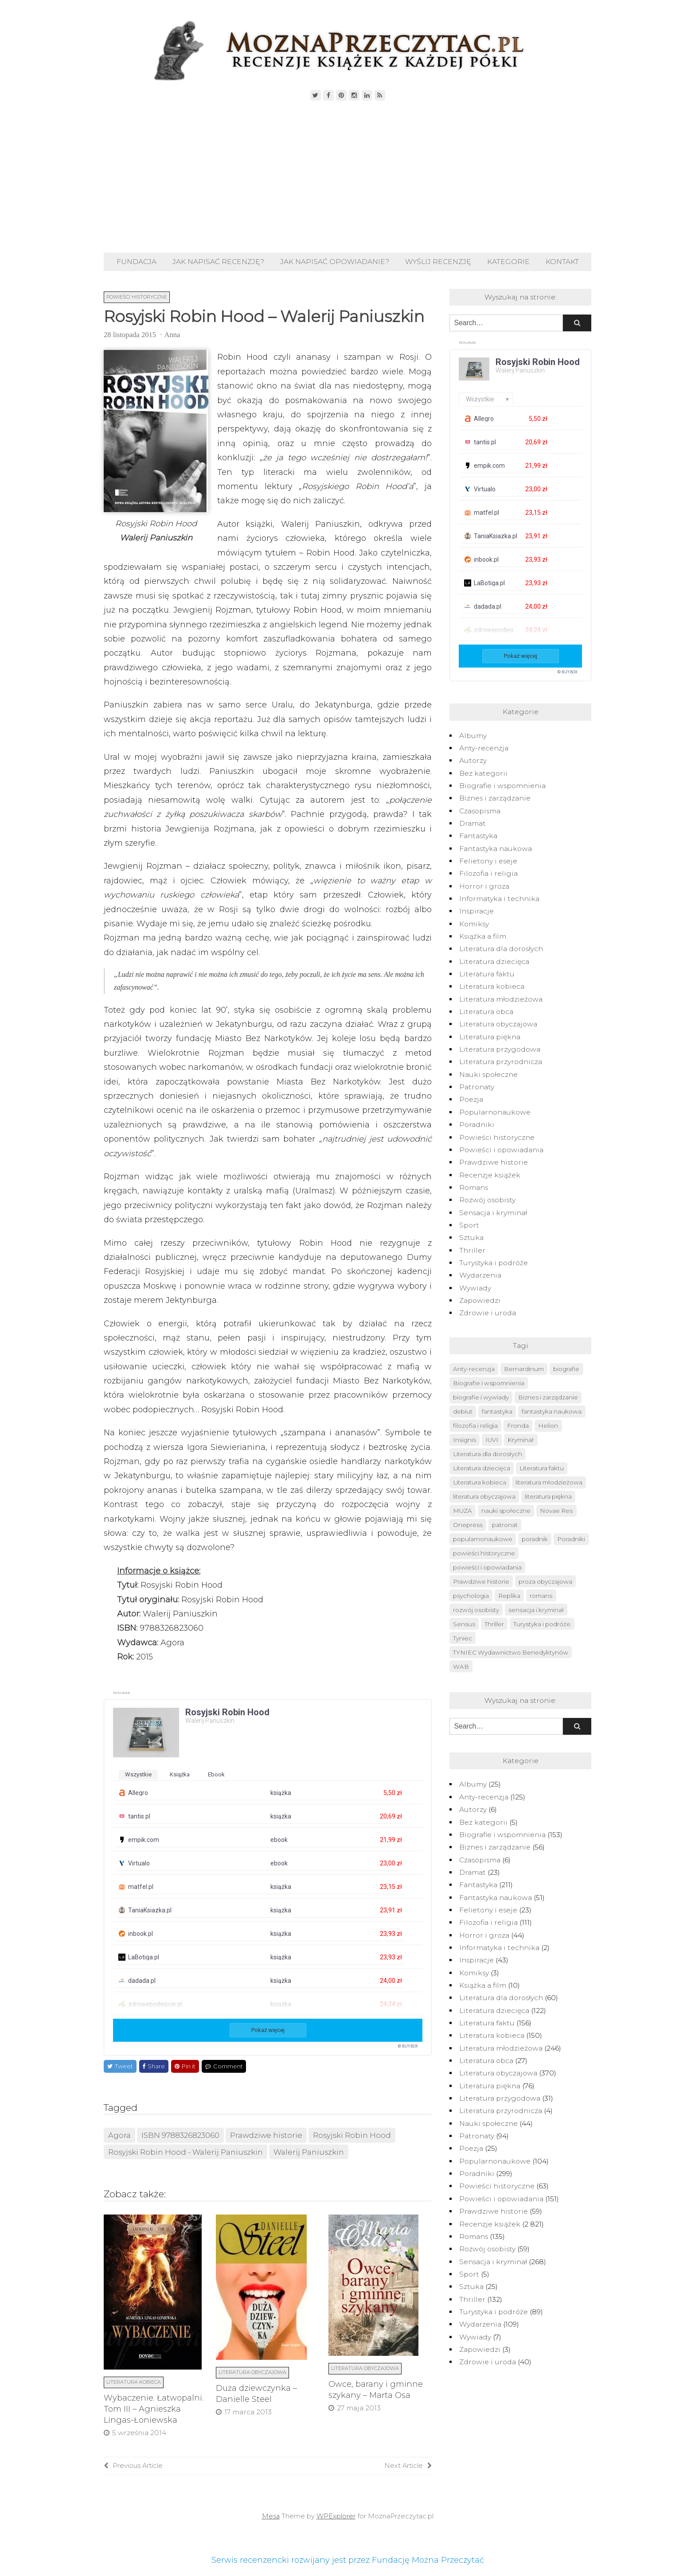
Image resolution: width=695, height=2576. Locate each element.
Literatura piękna (489, 1037)
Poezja (471, 1099)
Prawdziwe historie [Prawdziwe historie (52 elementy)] (481, 1581)
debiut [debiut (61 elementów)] (462, 1411)
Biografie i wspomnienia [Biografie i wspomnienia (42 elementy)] (488, 1383)
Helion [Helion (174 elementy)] (548, 1425)
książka (180, 1774)
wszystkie (138, 1774)
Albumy (473, 735)
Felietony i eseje (488, 861)
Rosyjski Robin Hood (352, 2135)
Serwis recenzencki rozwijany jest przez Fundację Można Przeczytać (347, 2560)
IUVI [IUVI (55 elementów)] (491, 1439)
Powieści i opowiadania (501, 1150)
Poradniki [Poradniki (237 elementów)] (571, 1538)
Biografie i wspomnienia (502, 785)
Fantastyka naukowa (495, 848)
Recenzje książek (489, 1175)
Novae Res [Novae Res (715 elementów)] (556, 1510)
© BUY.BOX (408, 2046)
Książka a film (482, 936)
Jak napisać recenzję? (218, 261)
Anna (172, 334)
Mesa (271, 2516)
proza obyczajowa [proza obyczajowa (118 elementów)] (545, 1581)
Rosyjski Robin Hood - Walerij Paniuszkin (185, 2152)
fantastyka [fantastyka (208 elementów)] (497, 1411)
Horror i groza (484, 886)
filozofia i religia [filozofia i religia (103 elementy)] (475, 1425)
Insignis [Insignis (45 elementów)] (464, 1439)
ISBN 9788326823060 (180, 2135)
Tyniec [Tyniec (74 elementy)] (462, 1638)
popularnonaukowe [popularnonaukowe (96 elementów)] (482, 1538)
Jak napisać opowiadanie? (334, 261)
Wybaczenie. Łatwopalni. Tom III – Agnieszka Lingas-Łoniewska (153, 2409)
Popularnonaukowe (495, 1112)
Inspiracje (476, 911)
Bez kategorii (483, 773)
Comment (224, 2066)
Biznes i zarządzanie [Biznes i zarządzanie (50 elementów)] (548, 1397)
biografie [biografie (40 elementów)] (566, 1368)
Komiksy (474, 924)
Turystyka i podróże (493, 1263)
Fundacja (136, 261)
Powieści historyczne (136, 297)
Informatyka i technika (499, 898)
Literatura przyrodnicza (500, 1061)
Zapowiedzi (479, 1300)
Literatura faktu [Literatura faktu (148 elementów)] (541, 1468)
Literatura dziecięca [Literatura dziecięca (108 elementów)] (481, 1468)
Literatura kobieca (133, 2382)
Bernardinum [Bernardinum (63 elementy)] (524, 1368)
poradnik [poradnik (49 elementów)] (535, 1538)
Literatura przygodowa (499, 1049)
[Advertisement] (347, 177)
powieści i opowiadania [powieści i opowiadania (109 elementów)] (487, 1567)
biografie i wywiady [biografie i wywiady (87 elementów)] (481, 1397)
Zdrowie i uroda (487, 1313)
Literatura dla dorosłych (501, 948)
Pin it (185, 2066)
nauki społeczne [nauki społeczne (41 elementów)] (506, 1510)
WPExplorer (335, 2516)
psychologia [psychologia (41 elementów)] (471, 1595)
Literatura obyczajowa (252, 2372)
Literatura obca (486, 1011)
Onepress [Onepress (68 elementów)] (468, 1524)
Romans (473, 1187)
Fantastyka (478, 835)
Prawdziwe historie (266, 2135)
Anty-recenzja (483, 748)
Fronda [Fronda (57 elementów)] (518, 1425)
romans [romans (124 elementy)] (541, 1595)
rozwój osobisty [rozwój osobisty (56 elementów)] (476, 1609)
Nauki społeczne (488, 1074)
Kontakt (562, 261)
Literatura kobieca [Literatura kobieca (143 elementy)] (479, 1482)
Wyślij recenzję (438, 261)
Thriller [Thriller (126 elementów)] (494, 1624)
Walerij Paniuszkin (308, 2152)
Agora (119, 2135)
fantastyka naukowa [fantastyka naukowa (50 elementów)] (552, 1411)
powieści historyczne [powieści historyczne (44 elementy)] (484, 1553)
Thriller (472, 1250)
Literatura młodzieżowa (501, 999)
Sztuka (471, 1237)
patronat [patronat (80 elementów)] (505, 1524)
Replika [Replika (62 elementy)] (509, 1595)
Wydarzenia (480, 1275)
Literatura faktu (487, 974)
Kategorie (508, 261)
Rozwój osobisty (487, 1200)
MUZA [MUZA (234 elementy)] (462, 1510)
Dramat (472, 823)
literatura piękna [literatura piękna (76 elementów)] (548, 1496)
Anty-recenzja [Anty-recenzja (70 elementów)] (474, 1368)
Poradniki (476, 1124)
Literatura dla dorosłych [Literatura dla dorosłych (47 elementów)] (487, 1453)
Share (153, 2066)
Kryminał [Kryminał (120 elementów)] (521, 1439)
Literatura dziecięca (494, 961)
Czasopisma (479, 811)
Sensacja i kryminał (493, 1212)
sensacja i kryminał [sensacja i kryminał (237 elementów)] (536, 1609)
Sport (469, 1225)
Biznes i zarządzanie (495, 798)
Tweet (120, 2066)
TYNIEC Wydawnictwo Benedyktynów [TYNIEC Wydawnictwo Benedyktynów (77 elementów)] (510, 1652)
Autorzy (473, 760)
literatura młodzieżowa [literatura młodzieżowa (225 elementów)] (548, 1482)
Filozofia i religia (488, 873)
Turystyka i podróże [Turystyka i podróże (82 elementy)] (541, 1624)
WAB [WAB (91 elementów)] (461, 1666)
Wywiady (475, 1288)
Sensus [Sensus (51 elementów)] (464, 1624)
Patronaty (476, 1087)
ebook (216, 1774)
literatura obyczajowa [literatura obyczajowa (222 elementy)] (484, 1496)
